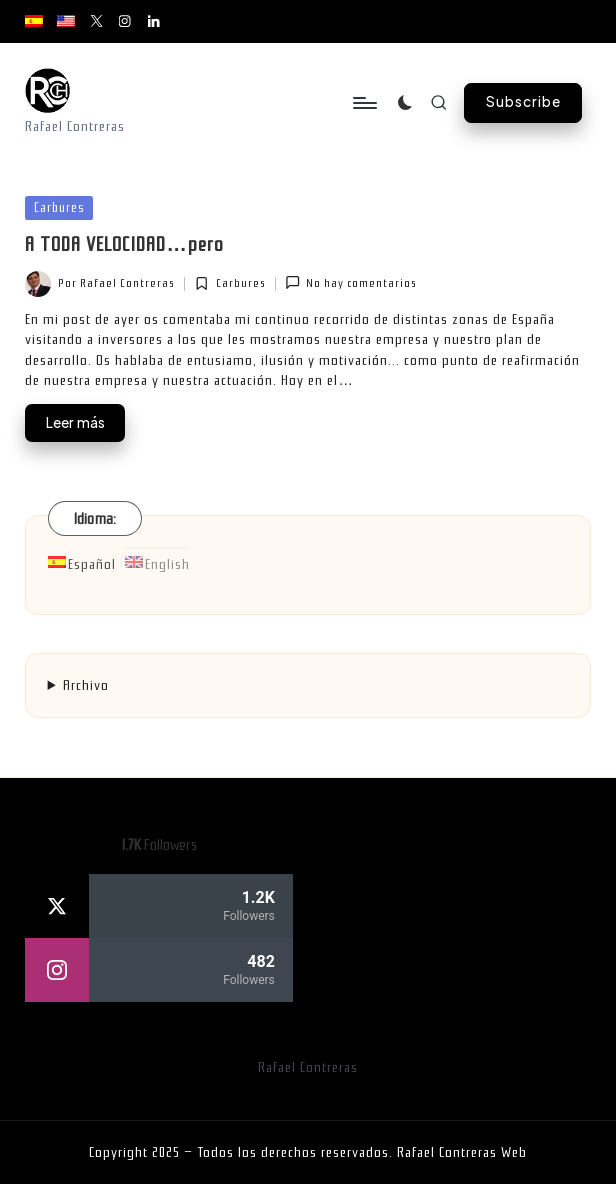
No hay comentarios (351, 282)
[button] (523, 103)
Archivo (86, 685)
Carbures (59, 207)
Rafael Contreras (308, 1067)
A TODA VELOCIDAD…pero (124, 244)
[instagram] (158, 970)
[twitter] (158, 906)
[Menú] (363, 103)
